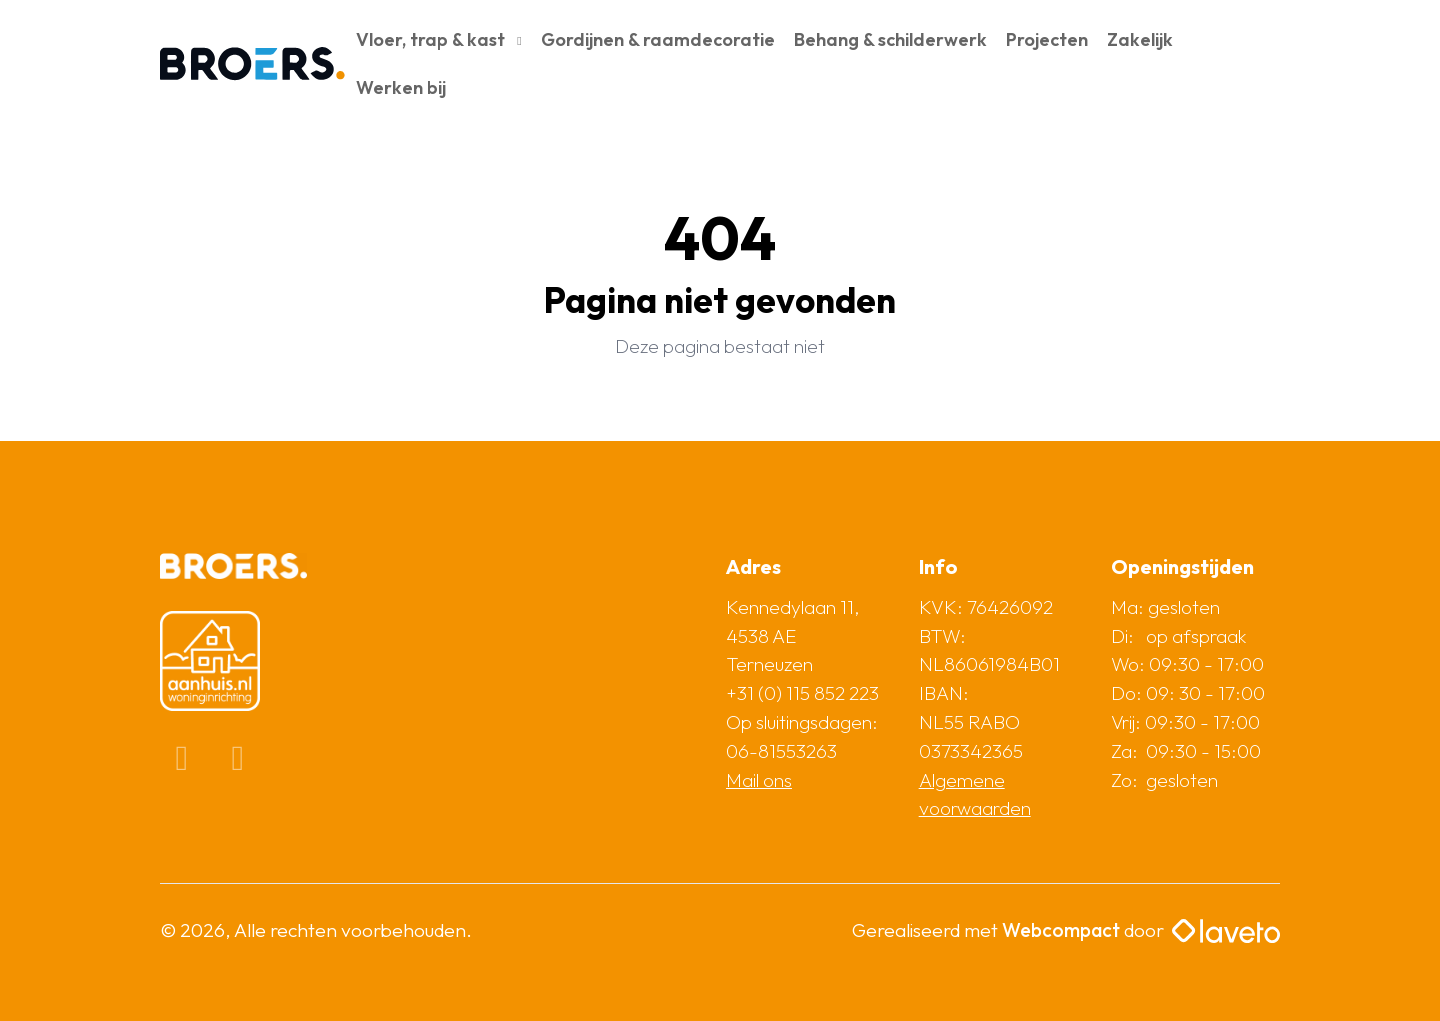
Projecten (1047, 39)
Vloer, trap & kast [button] (432, 39)
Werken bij (401, 87)
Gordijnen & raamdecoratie (658, 39)
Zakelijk (1140, 39)
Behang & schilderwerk (890, 39)
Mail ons (759, 780)
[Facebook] (184, 763)
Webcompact (1061, 930)
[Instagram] (238, 763)
